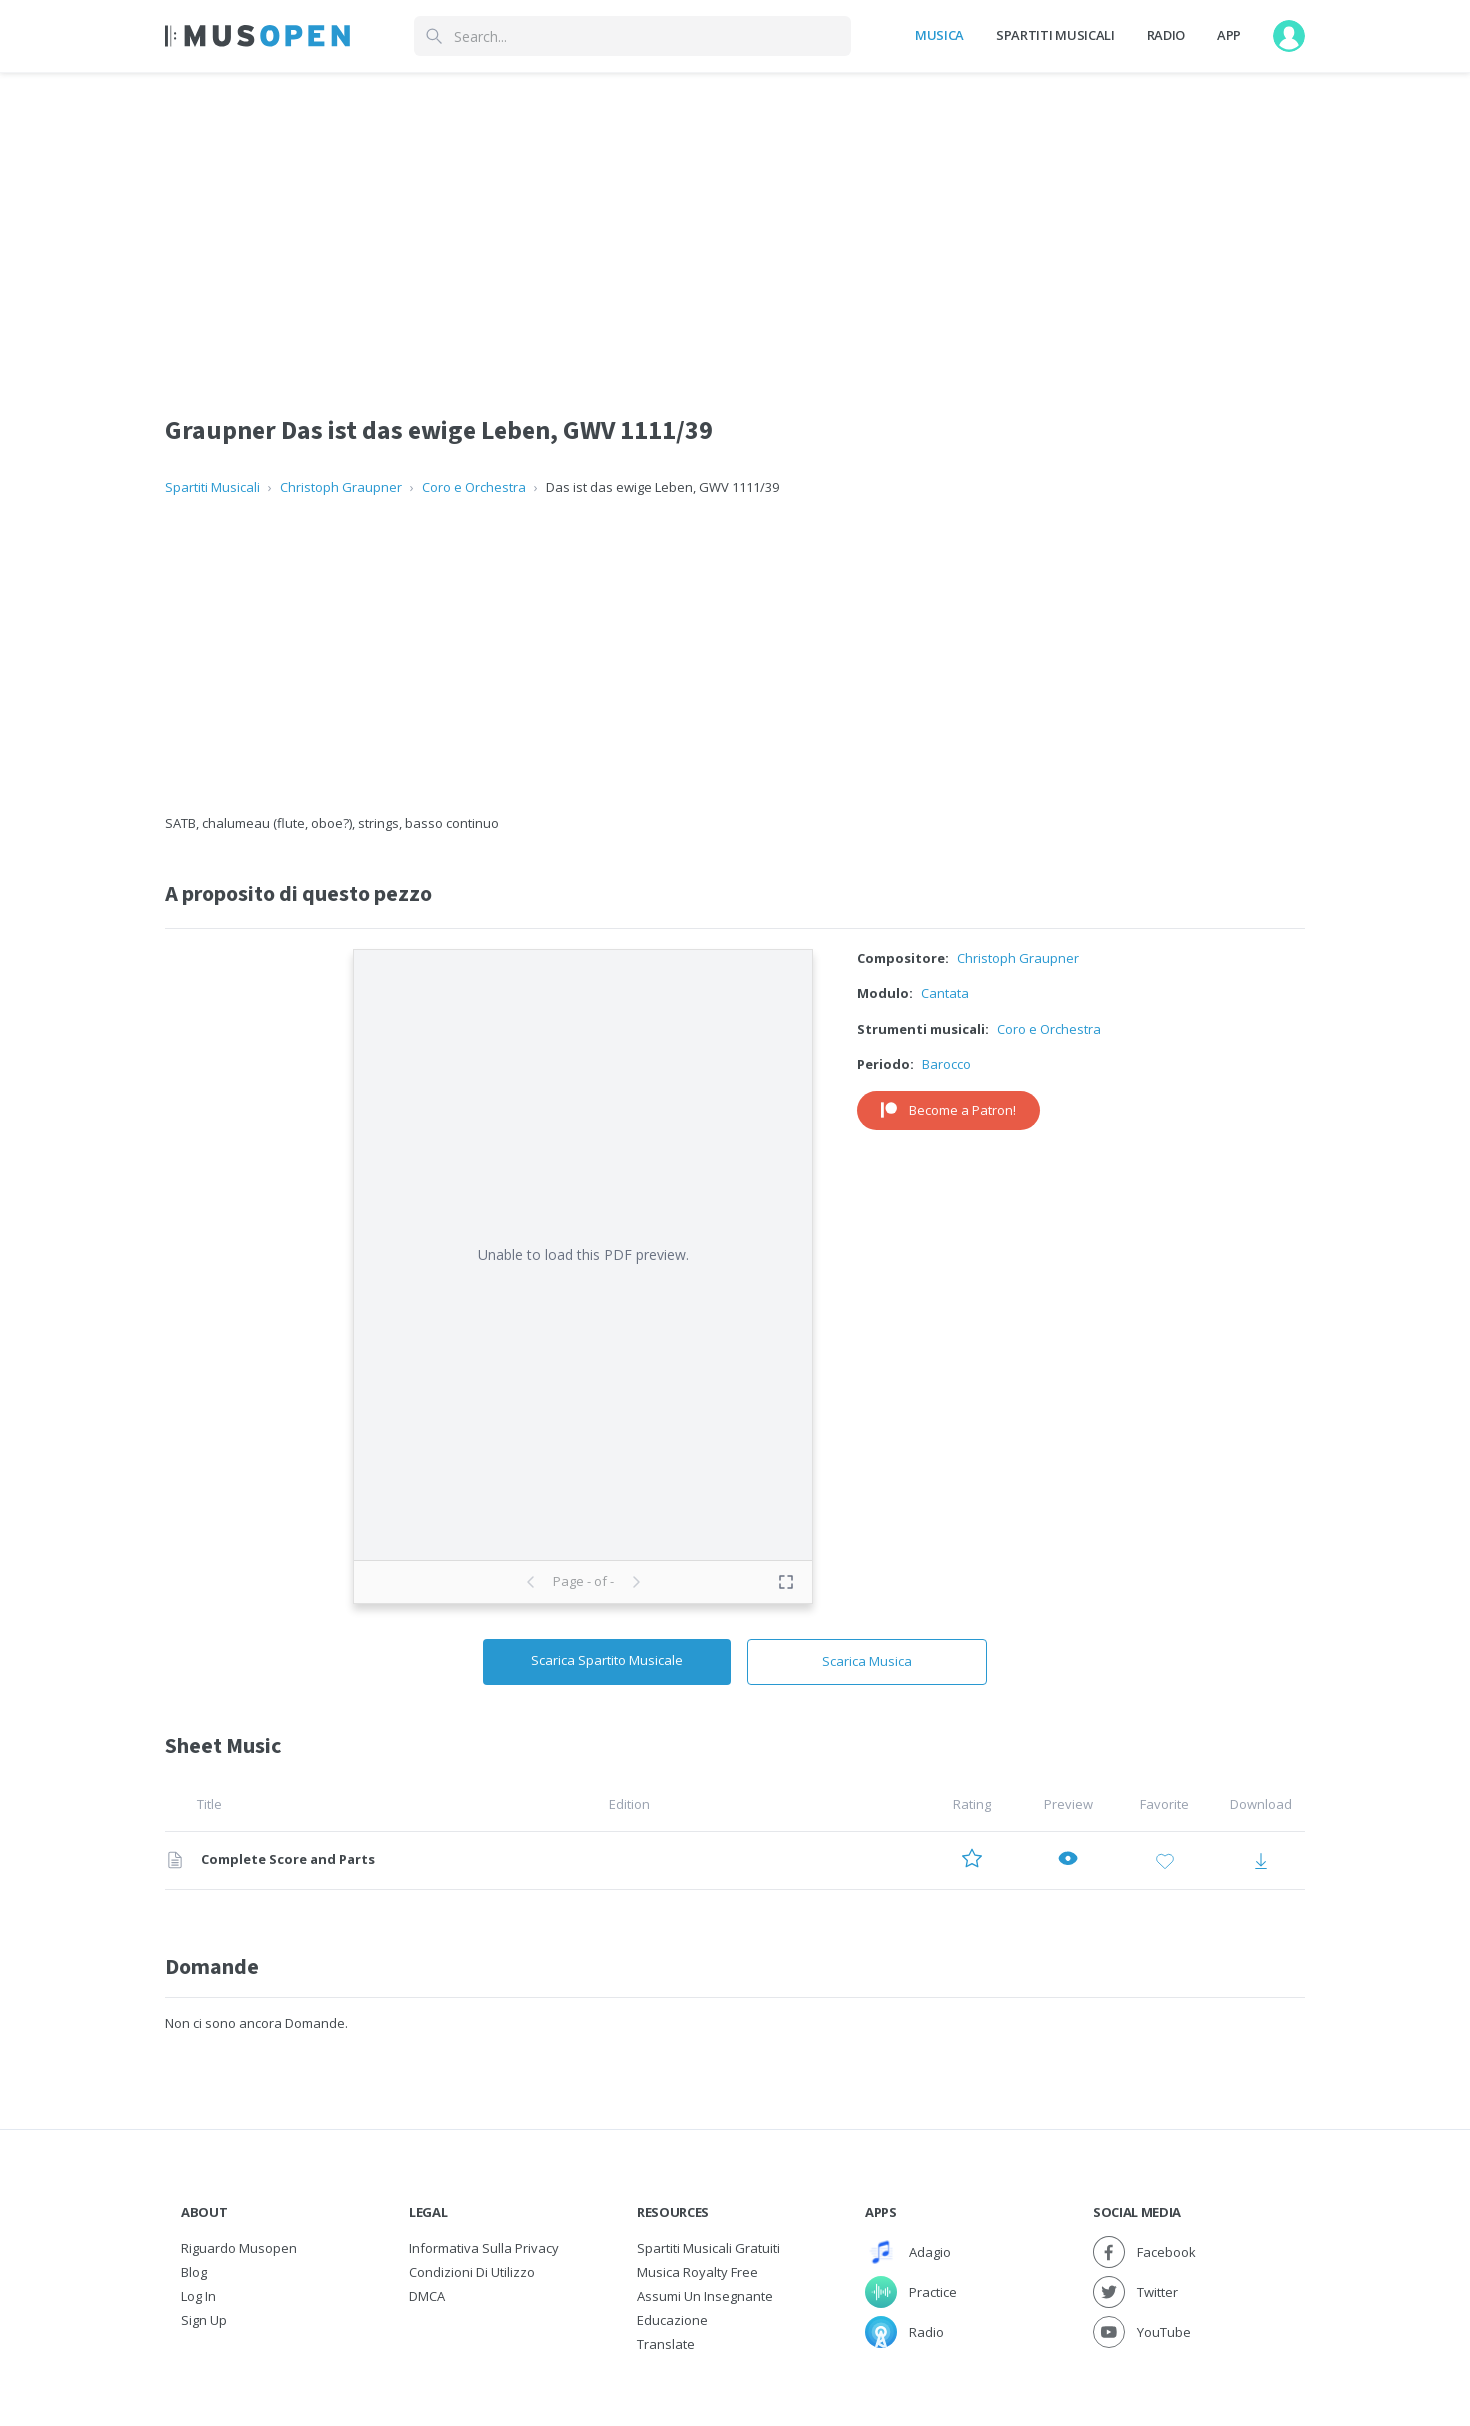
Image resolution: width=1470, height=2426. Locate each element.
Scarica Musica (867, 1661)
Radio (1166, 35)
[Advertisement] (735, 656)
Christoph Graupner (341, 487)
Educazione (672, 2320)
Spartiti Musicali (1055, 35)
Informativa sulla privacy (484, 2248)
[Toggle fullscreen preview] (786, 1582)
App (1229, 35)
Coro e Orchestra (474, 487)
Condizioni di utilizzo (472, 2272)
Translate (666, 2344)
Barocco (946, 1064)
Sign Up (204, 2320)
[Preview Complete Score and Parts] (1068, 1860)
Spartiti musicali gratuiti (708, 2248)
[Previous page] (531, 1582)
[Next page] (636, 1582)
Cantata (945, 993)
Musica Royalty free (697, 2272)
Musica (939, 35)
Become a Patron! (948, 1110)
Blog (194, 2272)
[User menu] (1289, 36)
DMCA (427, 2296)
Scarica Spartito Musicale (607, 1660)
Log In (198, 2296)
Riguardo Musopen (239, 2248)
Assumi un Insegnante (705, 2296)
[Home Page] (257, 36)
